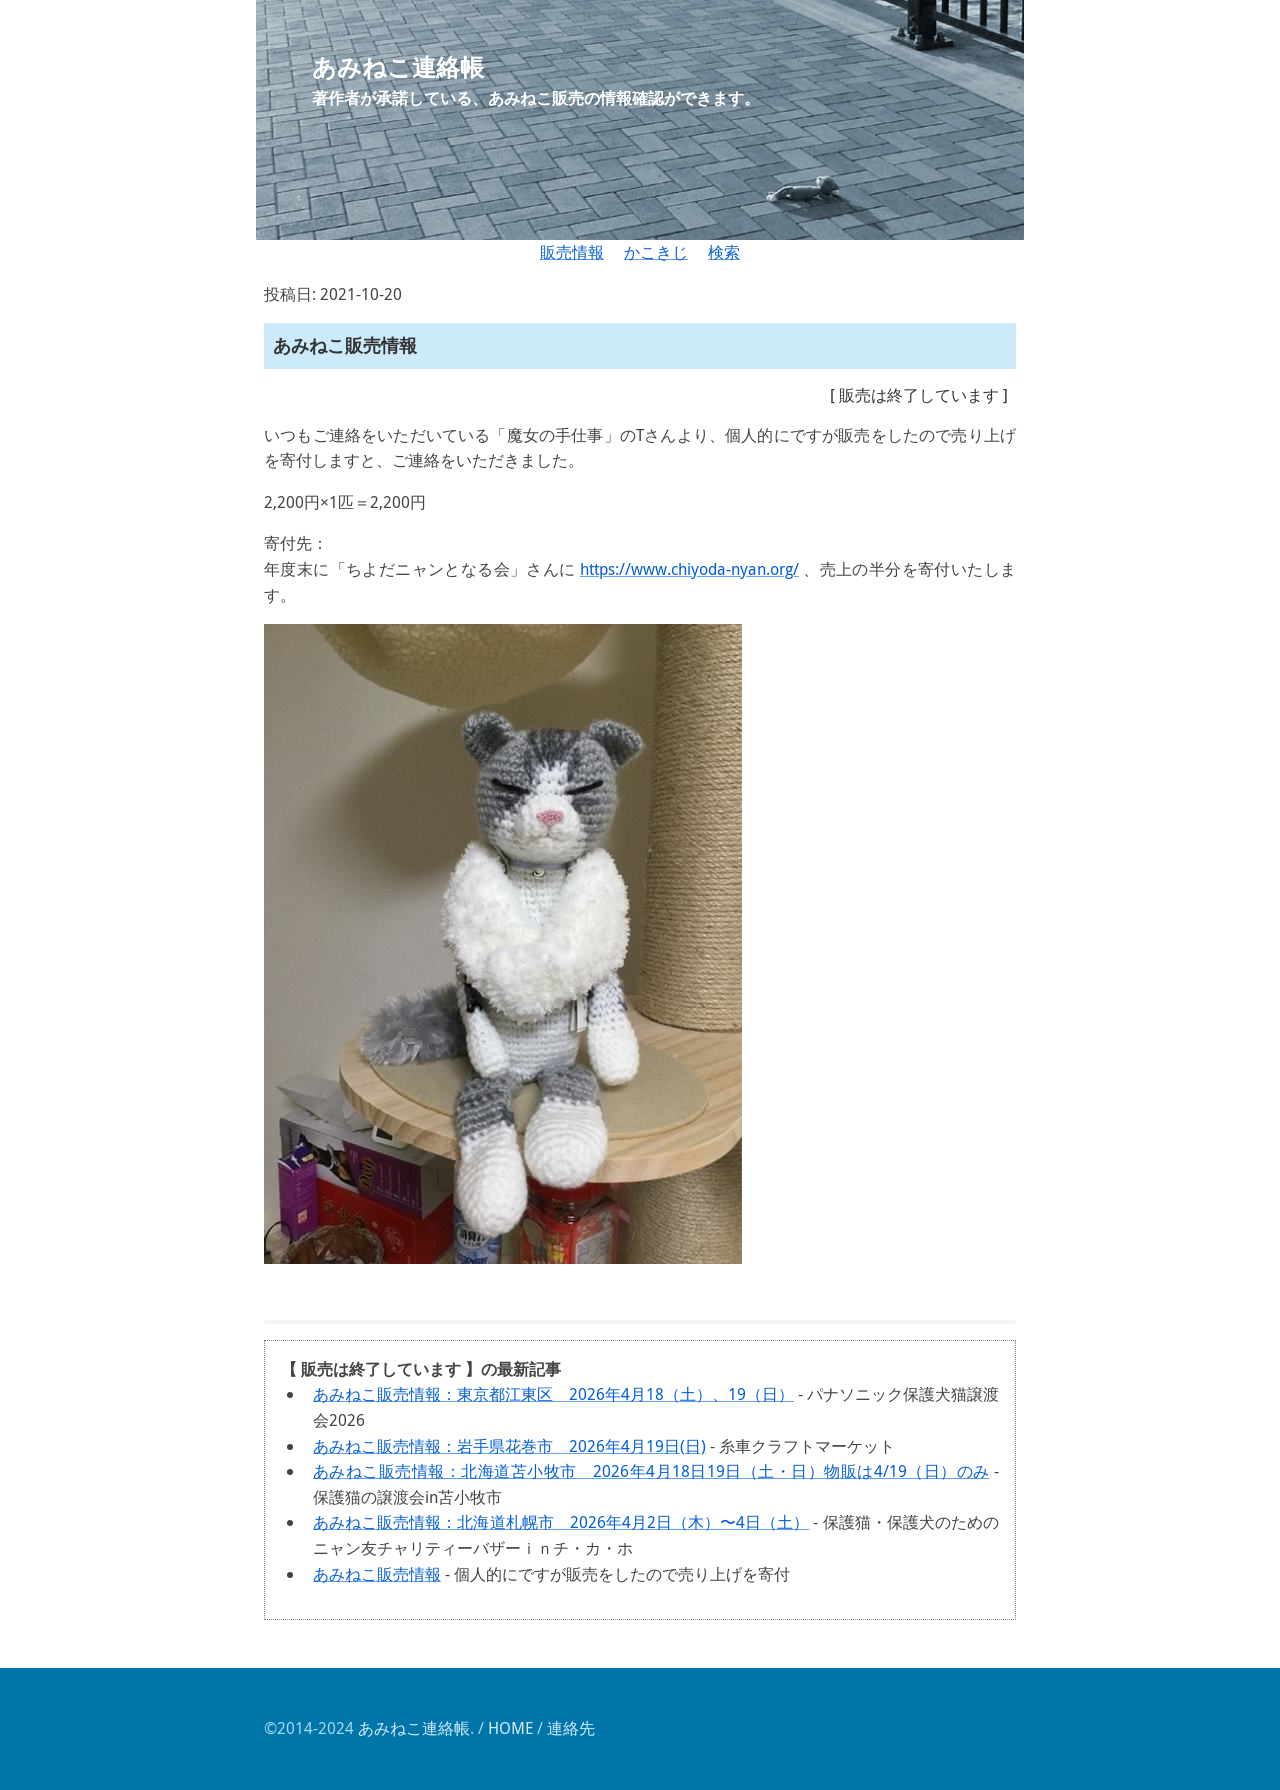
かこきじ (656, 252)
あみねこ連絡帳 (414, 1728)
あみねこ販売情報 (377, 1574)
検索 (724, 252)
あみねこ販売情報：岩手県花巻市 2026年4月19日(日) (509, 1446)
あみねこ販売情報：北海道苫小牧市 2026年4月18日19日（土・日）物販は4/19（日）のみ (651, 1471)
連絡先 (571, 1728)
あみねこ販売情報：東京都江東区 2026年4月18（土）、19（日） (553, 1394)
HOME (510, 1728)
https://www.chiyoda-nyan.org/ (689, 569)
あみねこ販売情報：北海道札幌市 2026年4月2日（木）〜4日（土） (561, 1522)
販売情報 (572, 252)
